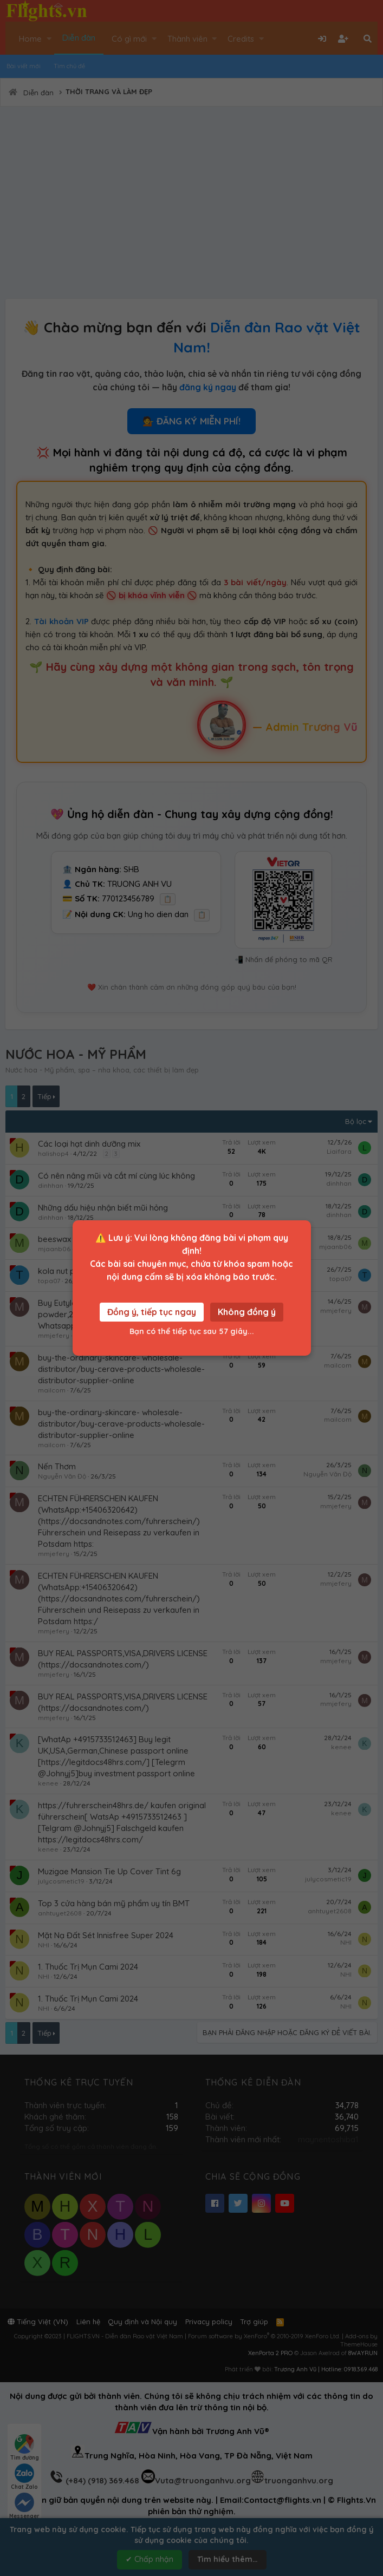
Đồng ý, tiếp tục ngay (151, 1311)
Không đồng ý (247, 1311)
